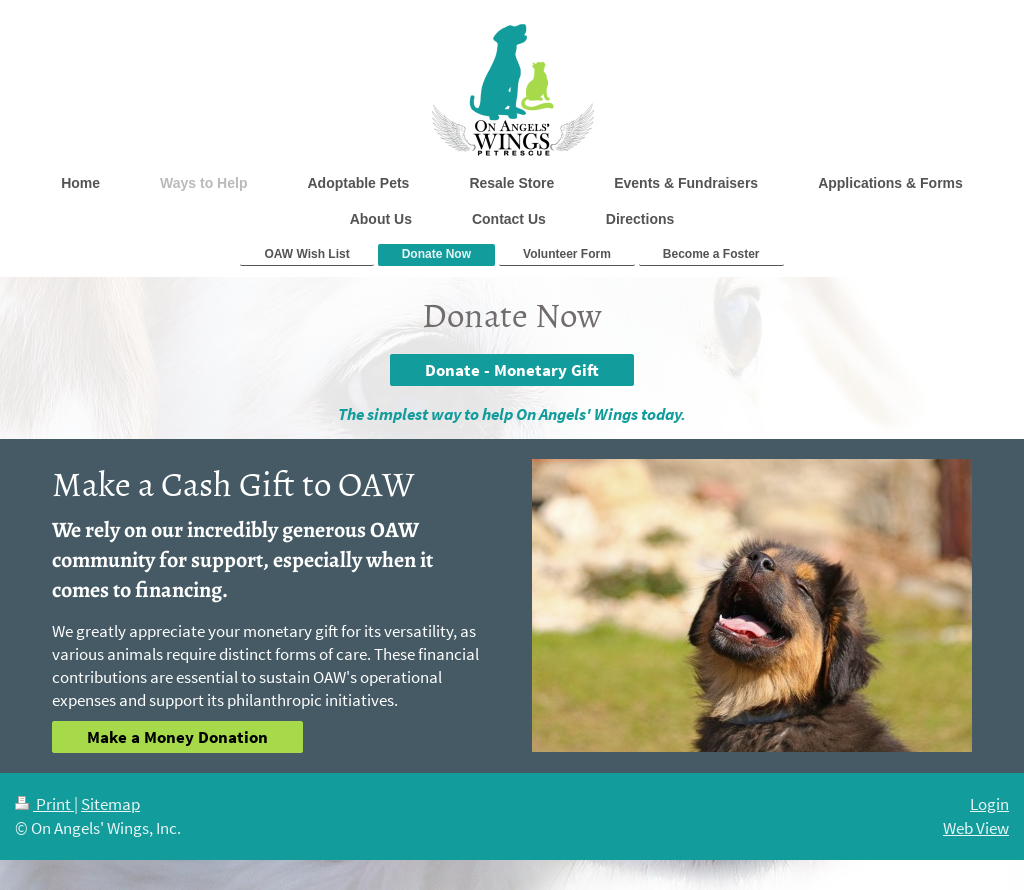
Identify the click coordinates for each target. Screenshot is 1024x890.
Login (989, 804)
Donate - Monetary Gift (512, 370)
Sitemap (110, 804)
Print (44, 804)
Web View (976, 828)
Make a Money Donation (177, 737)
